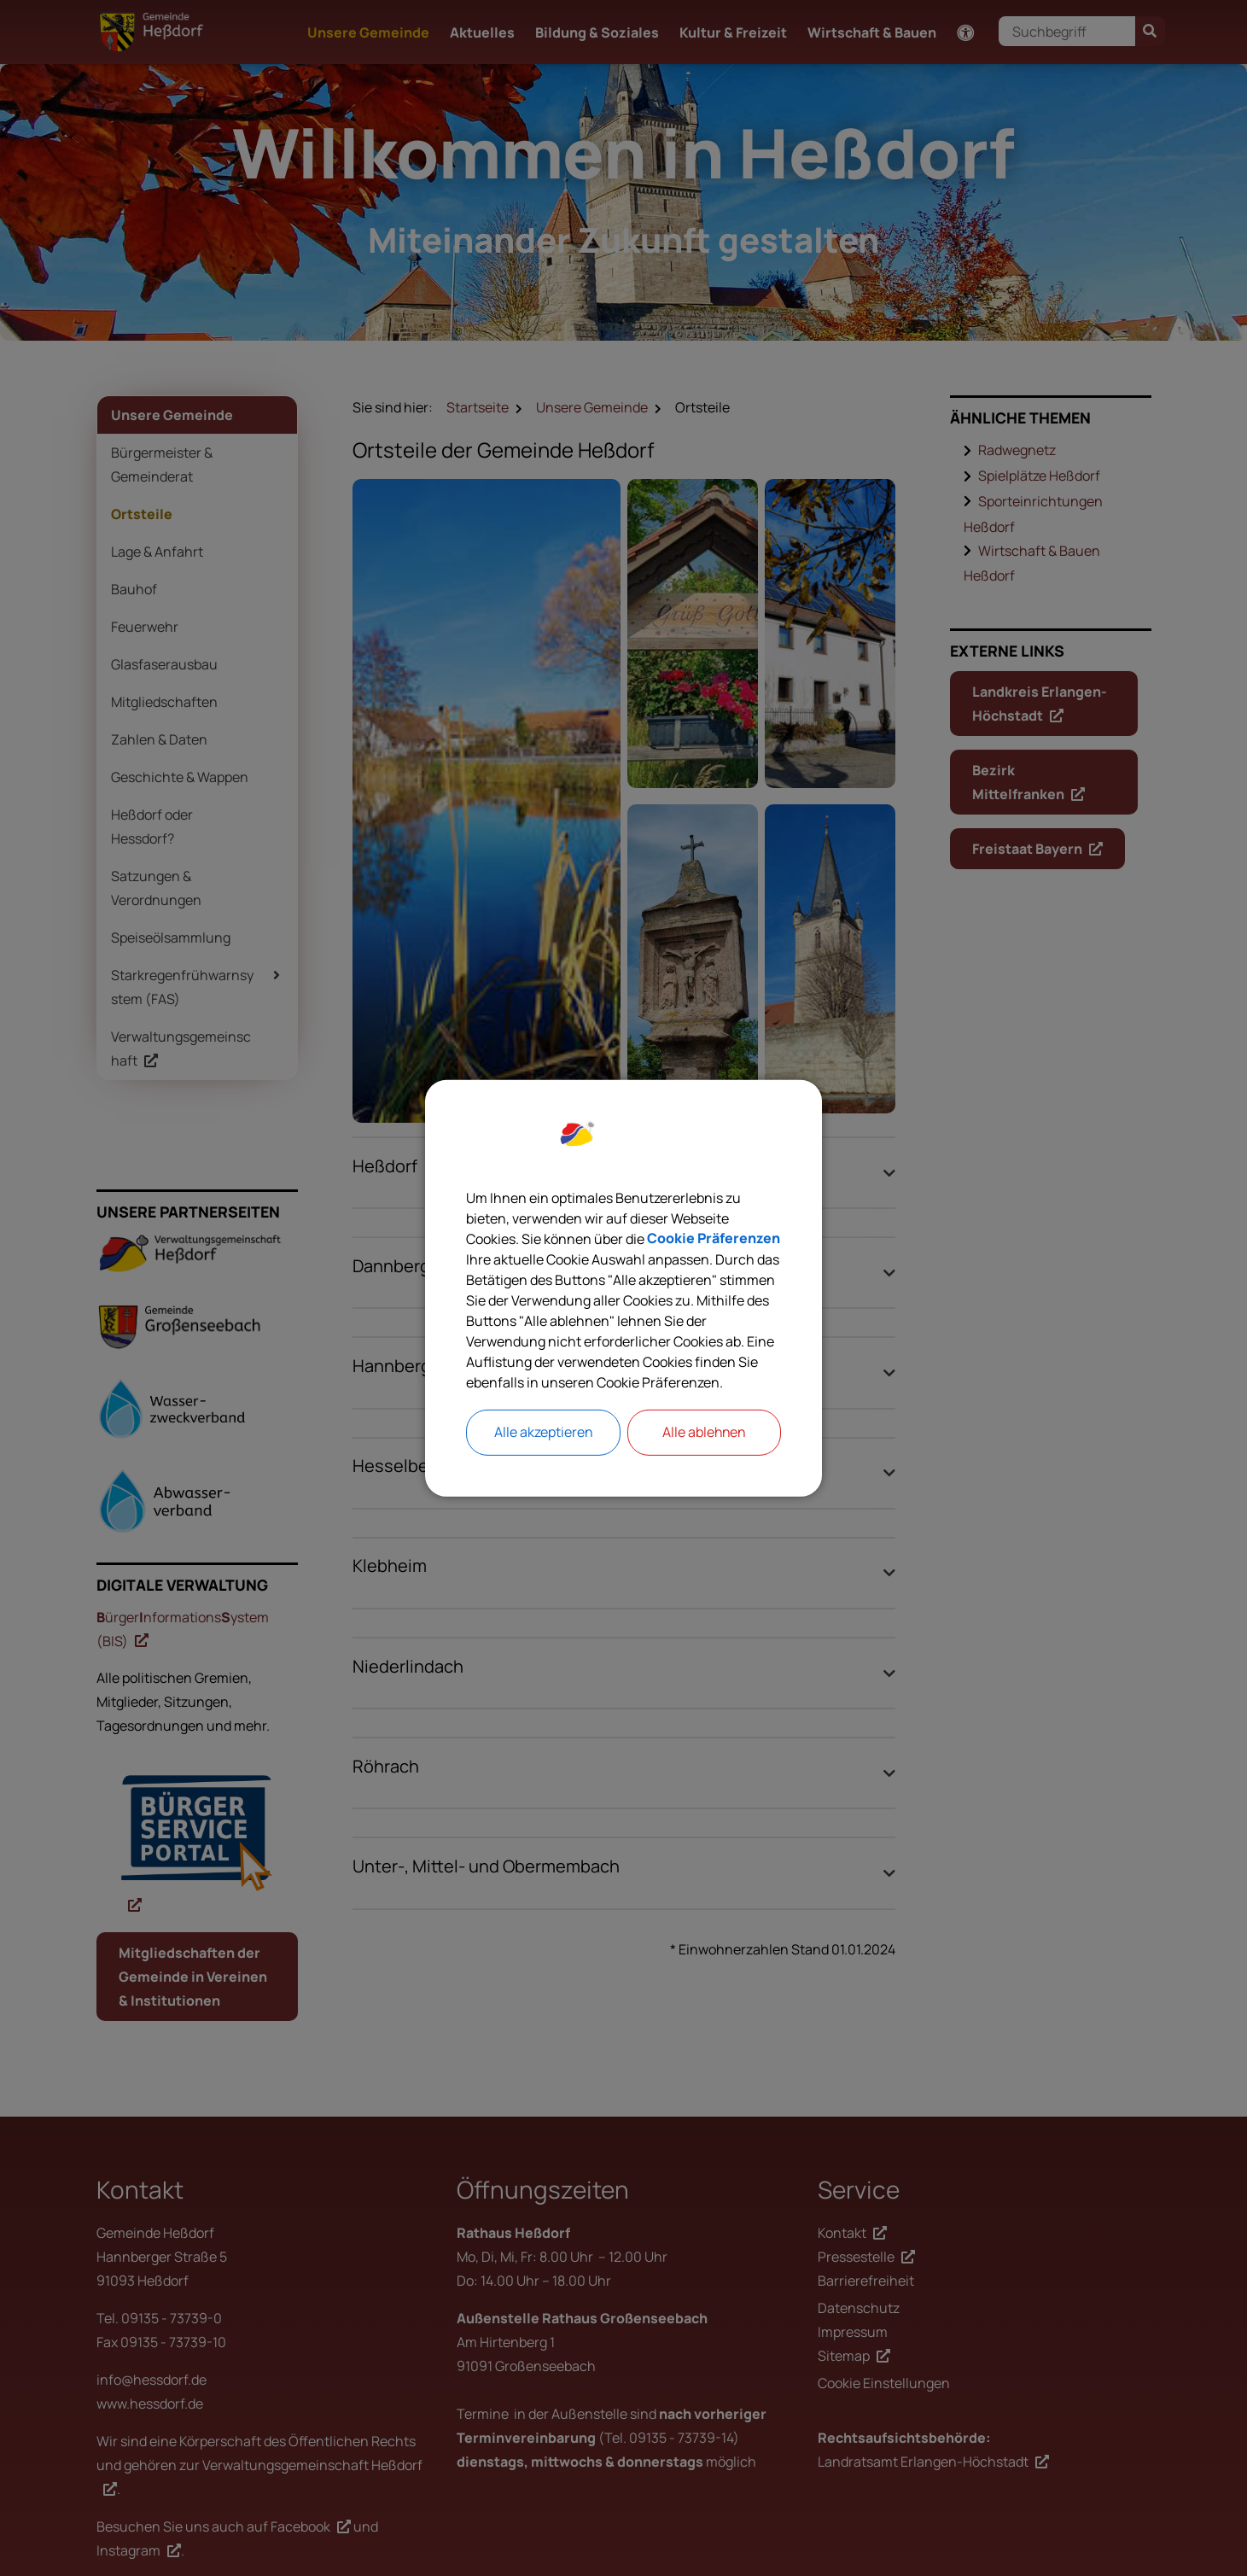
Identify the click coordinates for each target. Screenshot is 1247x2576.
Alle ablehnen (704, 1432)
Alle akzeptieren (542, 1432)
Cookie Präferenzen (713, 1239)
